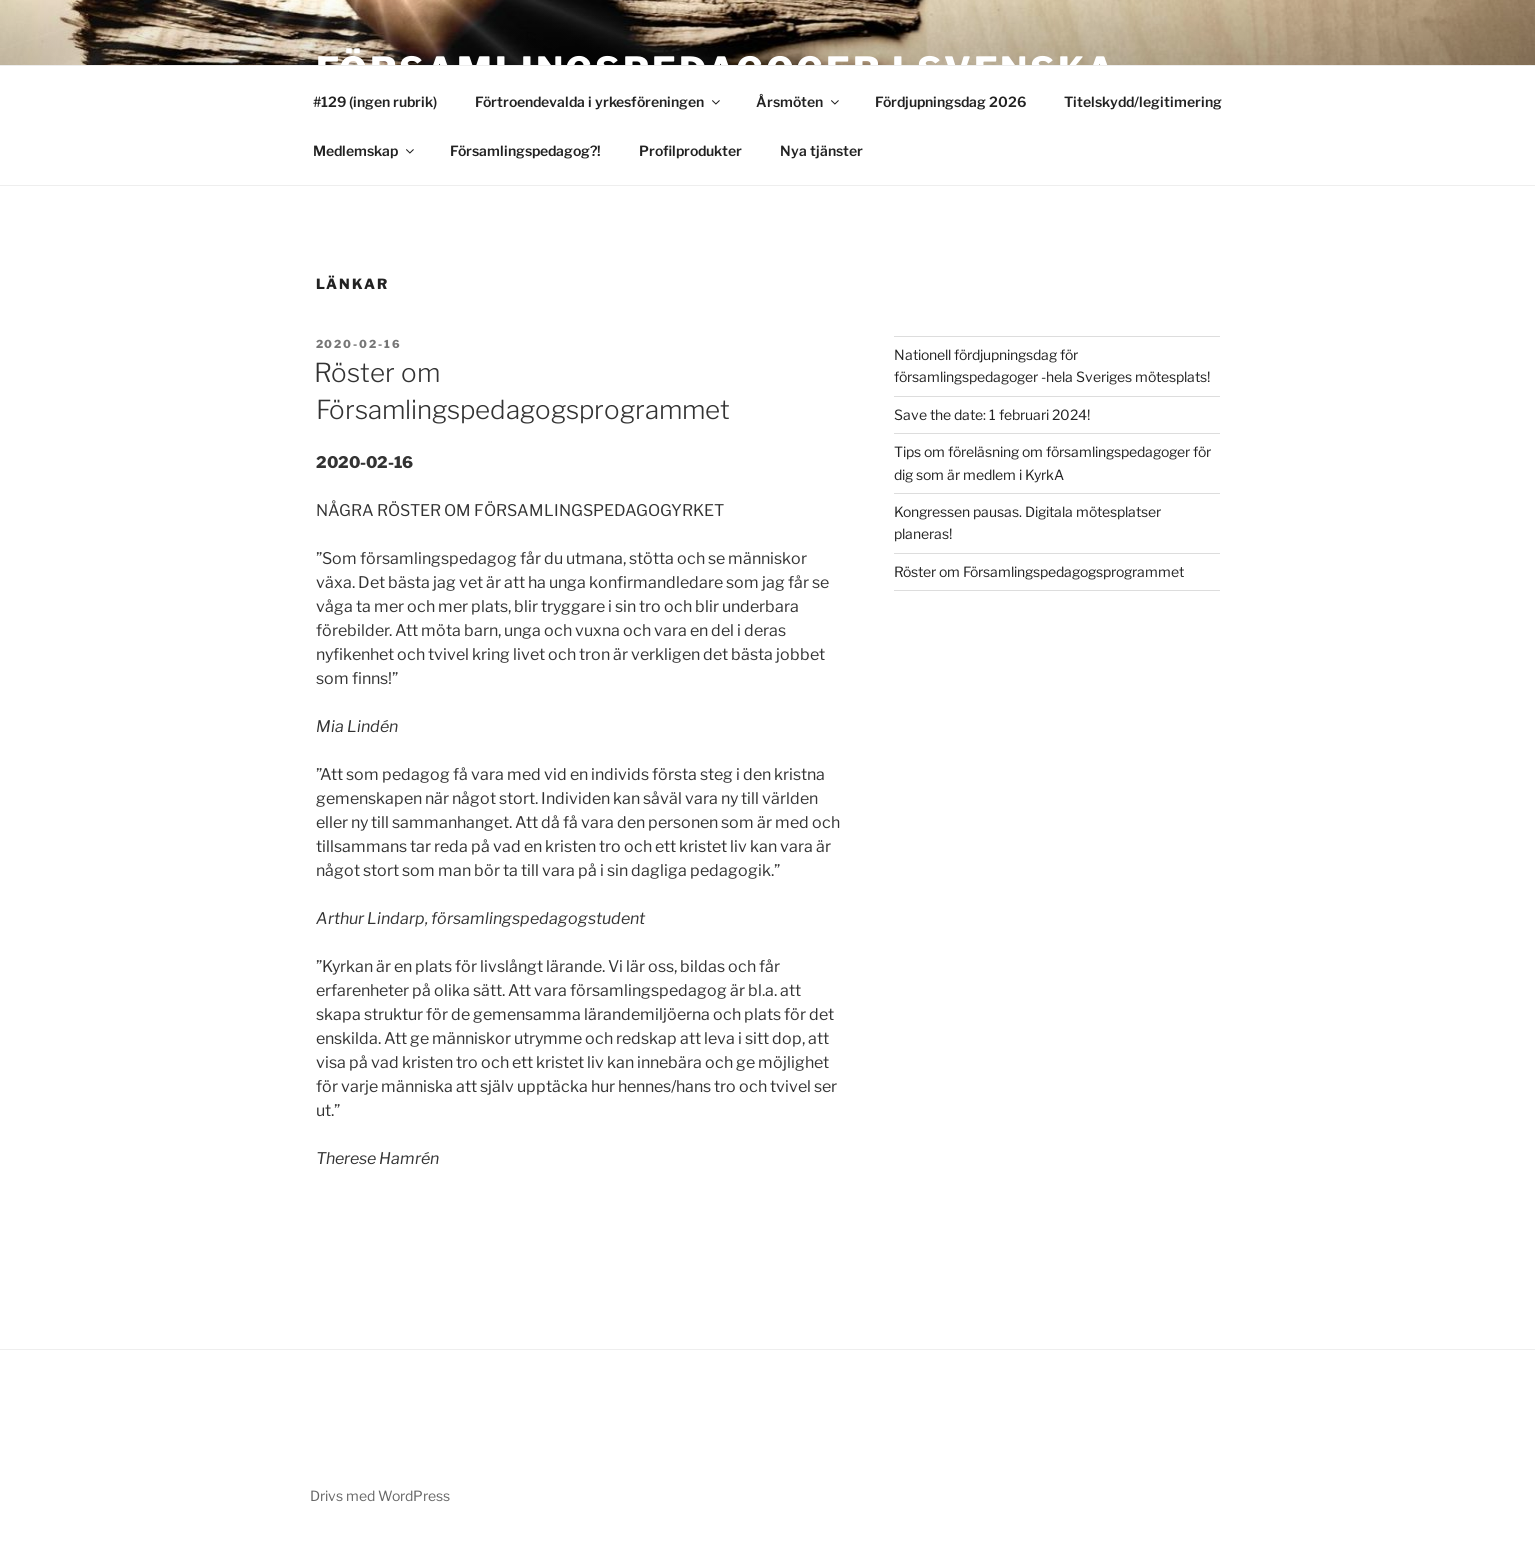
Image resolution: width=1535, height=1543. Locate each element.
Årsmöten (799, 101)
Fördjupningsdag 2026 (950, 101)
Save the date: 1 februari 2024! (992, 414)
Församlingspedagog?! (525, 150)
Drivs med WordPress (380, 1495)
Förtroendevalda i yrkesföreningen (599, 101)
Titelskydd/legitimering (1143, 101)
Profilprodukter (690, 150)
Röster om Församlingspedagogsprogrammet (1039, 571)
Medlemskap (365, 150)
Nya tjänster (821, 150)
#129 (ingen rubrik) (375, 101)
